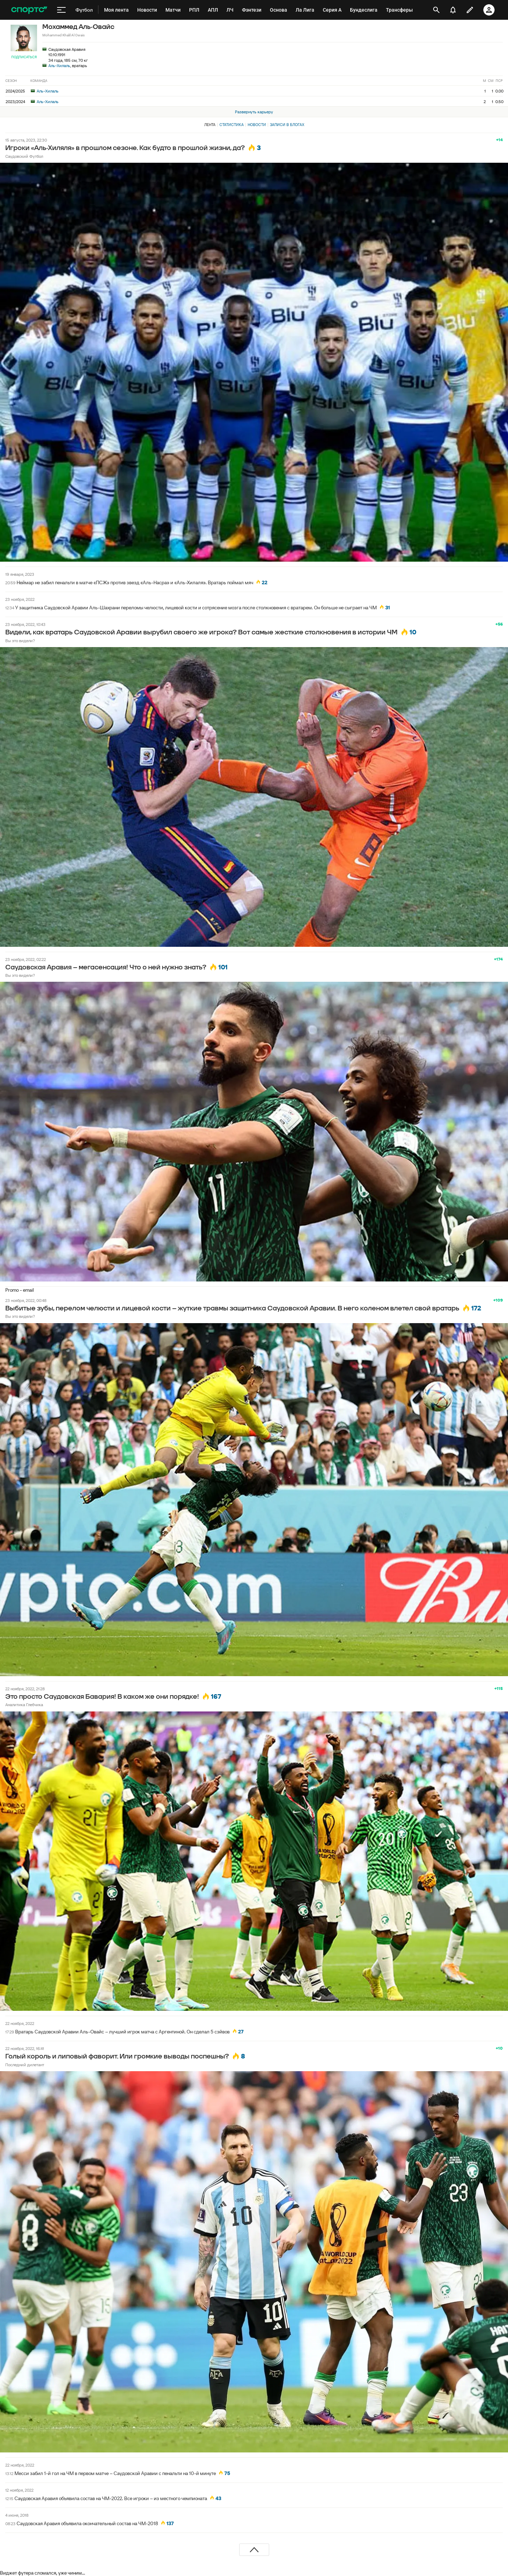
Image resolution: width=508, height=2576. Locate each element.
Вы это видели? (20, 640)
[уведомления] (453, 9)
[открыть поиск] (436, 9)
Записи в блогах (287, 124)
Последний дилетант (24, 2064)
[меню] (61, 10)
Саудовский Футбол (24, 156)
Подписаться (24, 57)
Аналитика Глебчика (24, 1704)
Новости (257, 124)
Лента (210, 124)
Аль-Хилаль (59, 65)
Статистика (231, 124)
